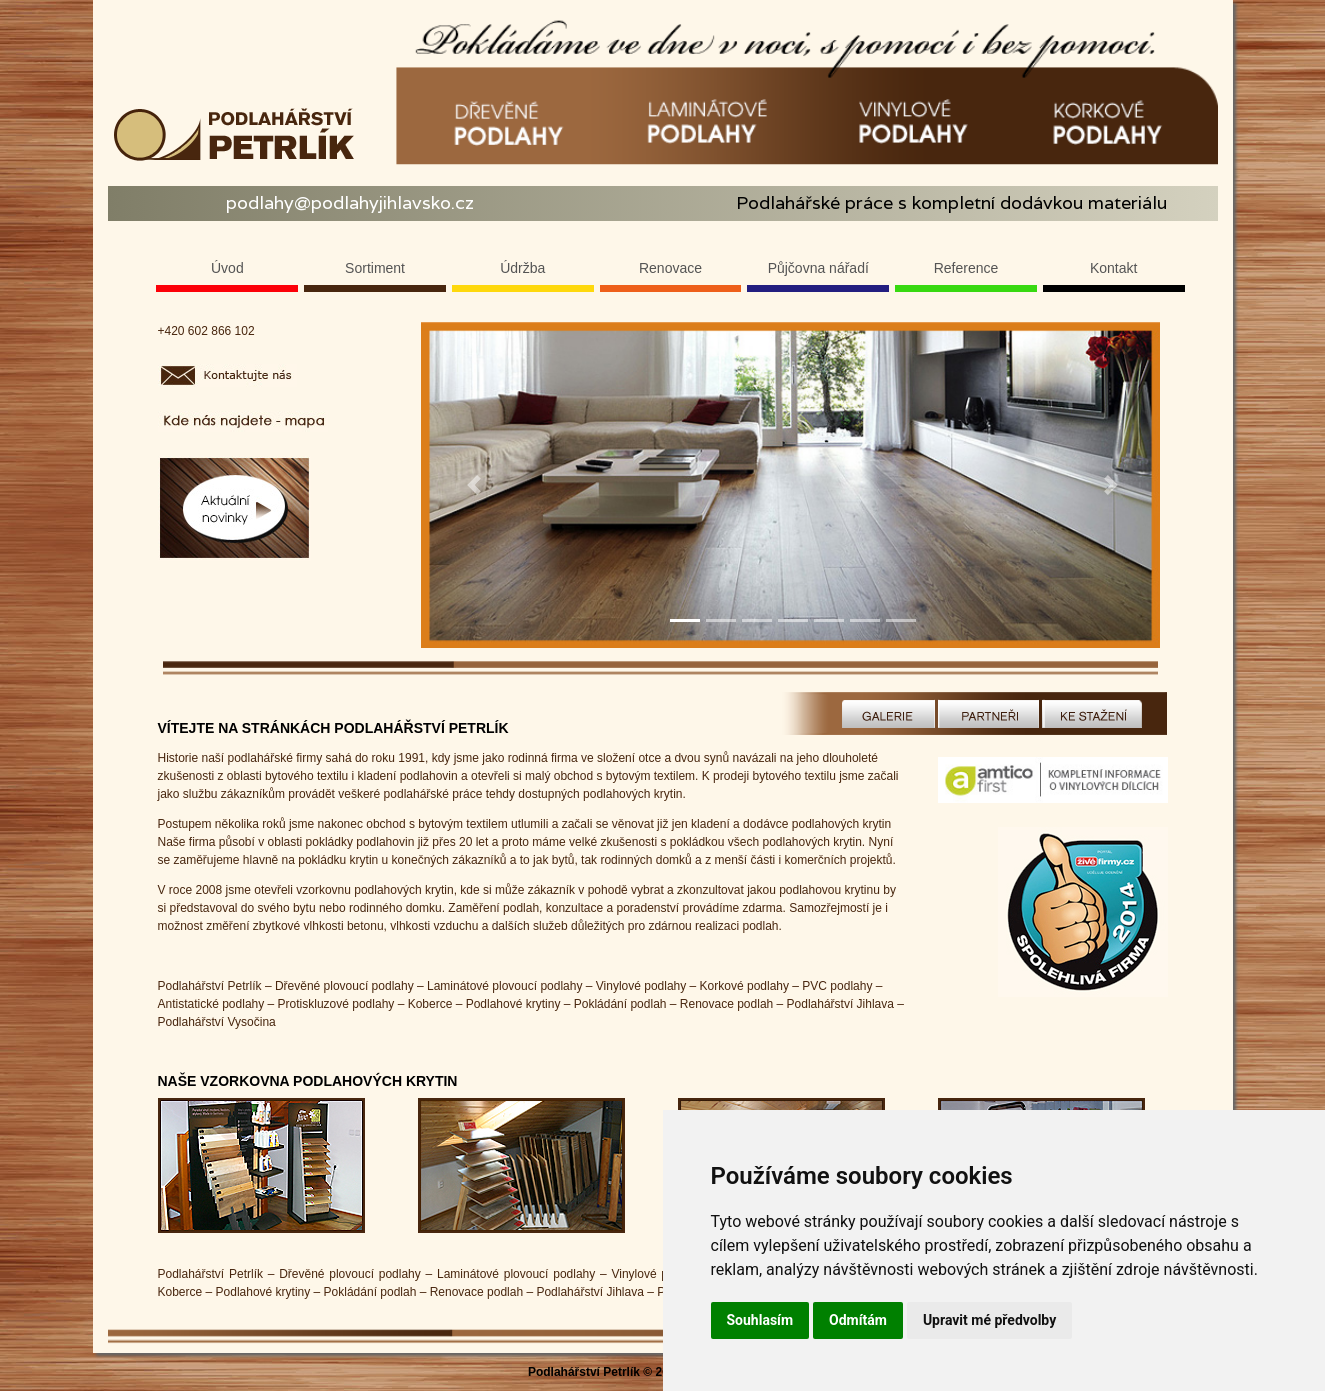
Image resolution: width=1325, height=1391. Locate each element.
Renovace (670, 268)
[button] (474, 485)
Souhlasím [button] (760, 1320)
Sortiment (375, 268)
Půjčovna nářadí (818, 268)
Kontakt (1113, 268)
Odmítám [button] (858, 1320)
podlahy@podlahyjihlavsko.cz (350, 202)
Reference (966, 268)
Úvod (227, 268)
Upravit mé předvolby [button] (989, 1320)
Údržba (522, 268)
